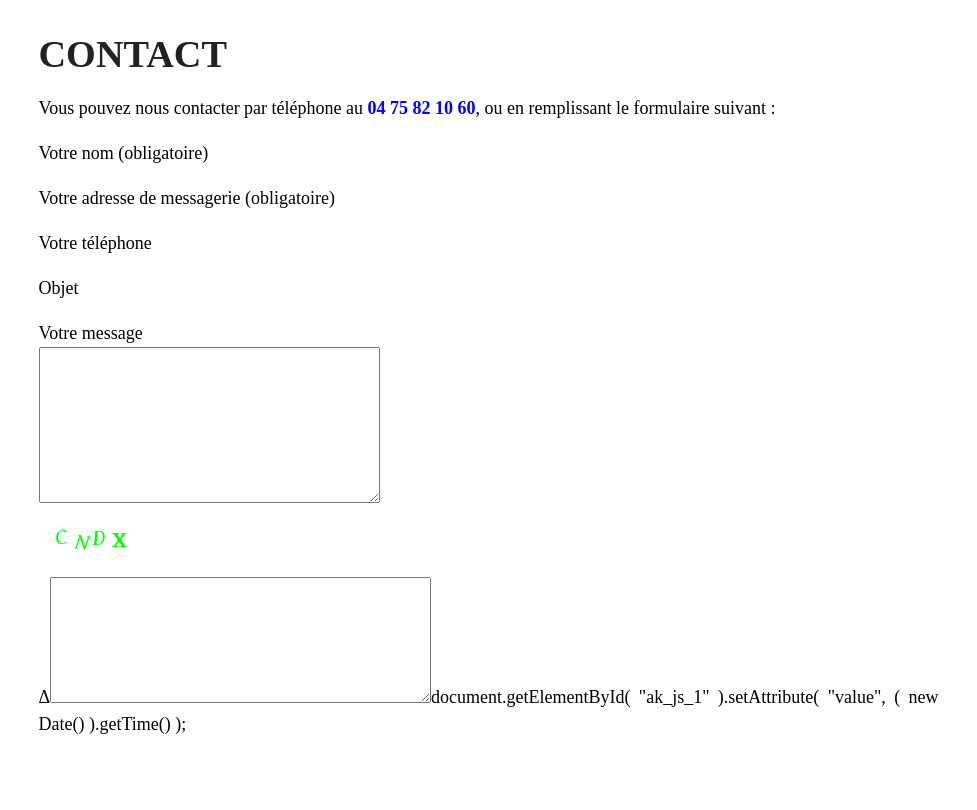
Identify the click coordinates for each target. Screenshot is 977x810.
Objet (59, 288)
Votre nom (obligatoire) (124, 153)
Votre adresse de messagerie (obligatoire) (187, 198)
